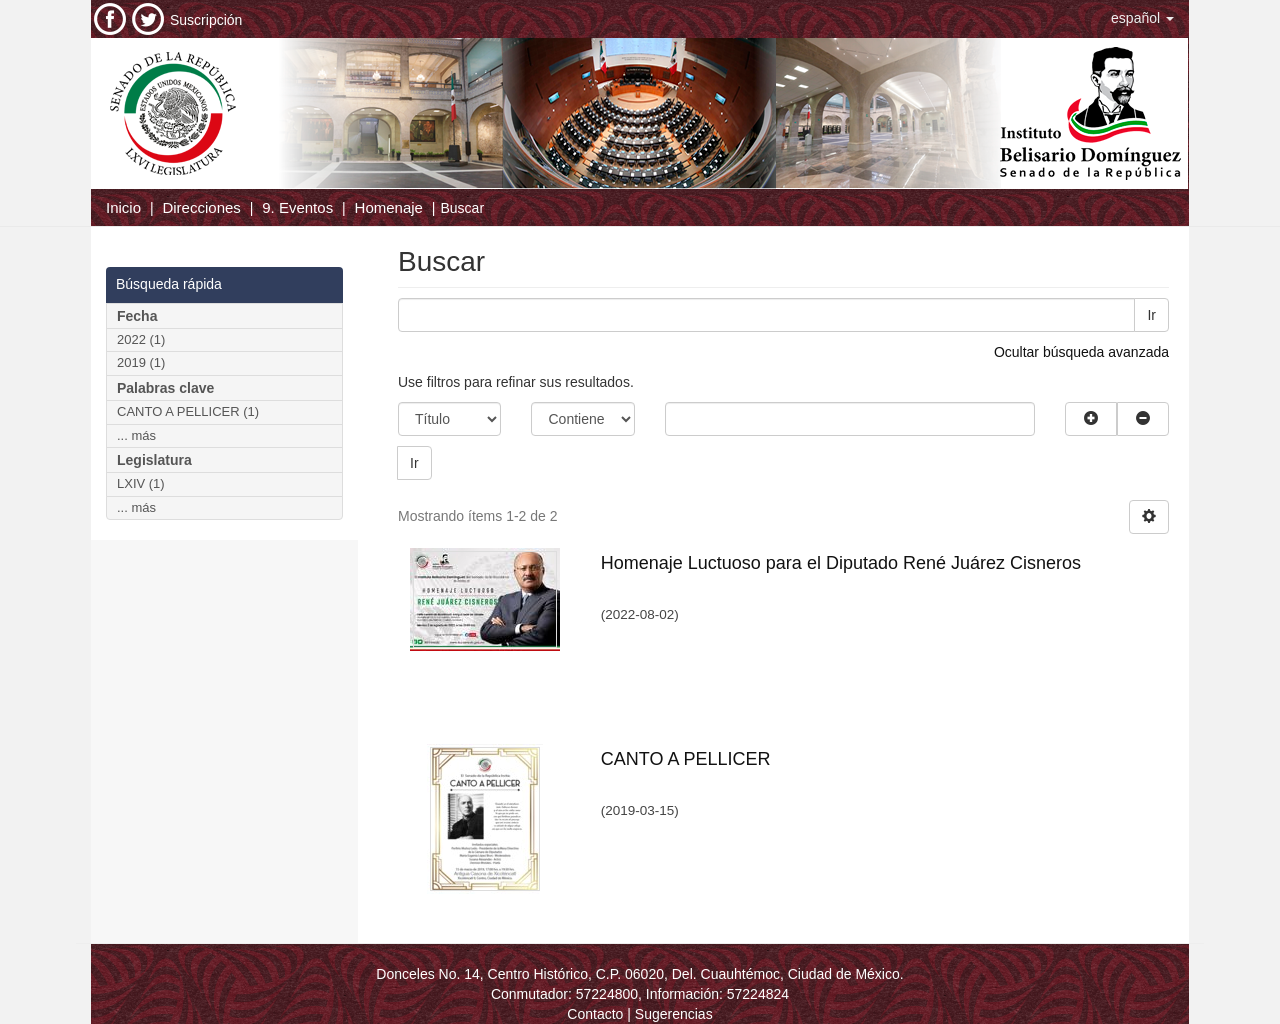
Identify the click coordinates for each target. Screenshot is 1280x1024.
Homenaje (389, 207)
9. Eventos (297, 207)
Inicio (123, 207)
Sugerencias (674, 1014)
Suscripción (206, 20)
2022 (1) (141, 339)
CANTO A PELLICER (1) (188, 411)
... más (136, 435)
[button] (1142, 18)
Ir (1151, 315)
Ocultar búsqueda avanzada (1081, 352)
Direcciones (201, 207)
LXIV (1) (141, 483)
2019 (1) (141, 362)
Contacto (595, 1014)
